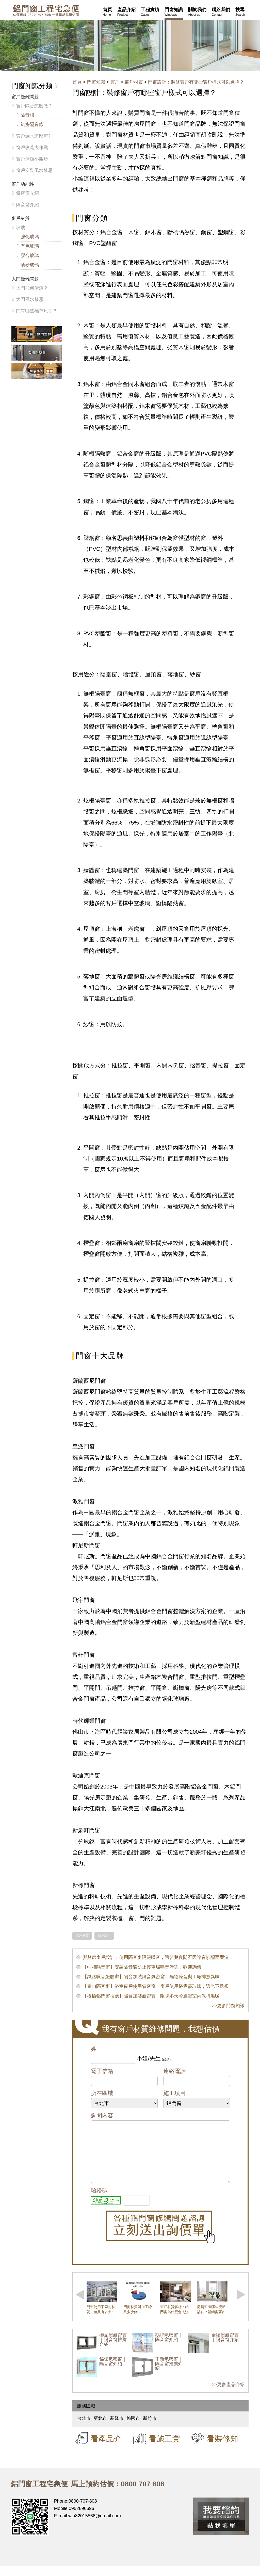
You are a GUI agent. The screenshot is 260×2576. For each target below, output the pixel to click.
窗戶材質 (134, 82)
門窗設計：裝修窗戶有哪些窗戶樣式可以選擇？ (196, 82)
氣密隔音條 (32, 124)
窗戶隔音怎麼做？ (34, 105)
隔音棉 (27, 115)
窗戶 (114, 82)
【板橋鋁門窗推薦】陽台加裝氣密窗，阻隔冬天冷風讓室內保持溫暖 (151, 1996)
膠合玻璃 (30, 255)
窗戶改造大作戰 (32, 147)
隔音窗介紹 (27, 204)
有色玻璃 (30, 246)
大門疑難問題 (25, 278)
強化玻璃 (30, 236)
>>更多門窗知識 (228, 2005)
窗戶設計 (104, 1935)
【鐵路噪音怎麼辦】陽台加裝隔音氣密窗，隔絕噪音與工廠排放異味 (151, 1976)
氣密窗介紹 (27, 193)
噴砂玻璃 (30, 264)
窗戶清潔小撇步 (32, 159)
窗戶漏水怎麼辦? (33, 136)
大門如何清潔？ (32, 288)
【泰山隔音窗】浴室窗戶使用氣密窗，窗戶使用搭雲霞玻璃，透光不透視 (156, 1986)
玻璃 (20, 227)
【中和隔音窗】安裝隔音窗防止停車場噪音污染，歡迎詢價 (142, 1967)
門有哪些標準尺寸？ (36, 310)
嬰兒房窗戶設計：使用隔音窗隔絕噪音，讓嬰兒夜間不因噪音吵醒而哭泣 (156, 1957)
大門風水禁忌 (29, 299)
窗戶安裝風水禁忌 (34, 170)
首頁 (77, 82)
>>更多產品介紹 (228, 2394)
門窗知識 (96, 82)
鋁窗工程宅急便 (46, 10)
